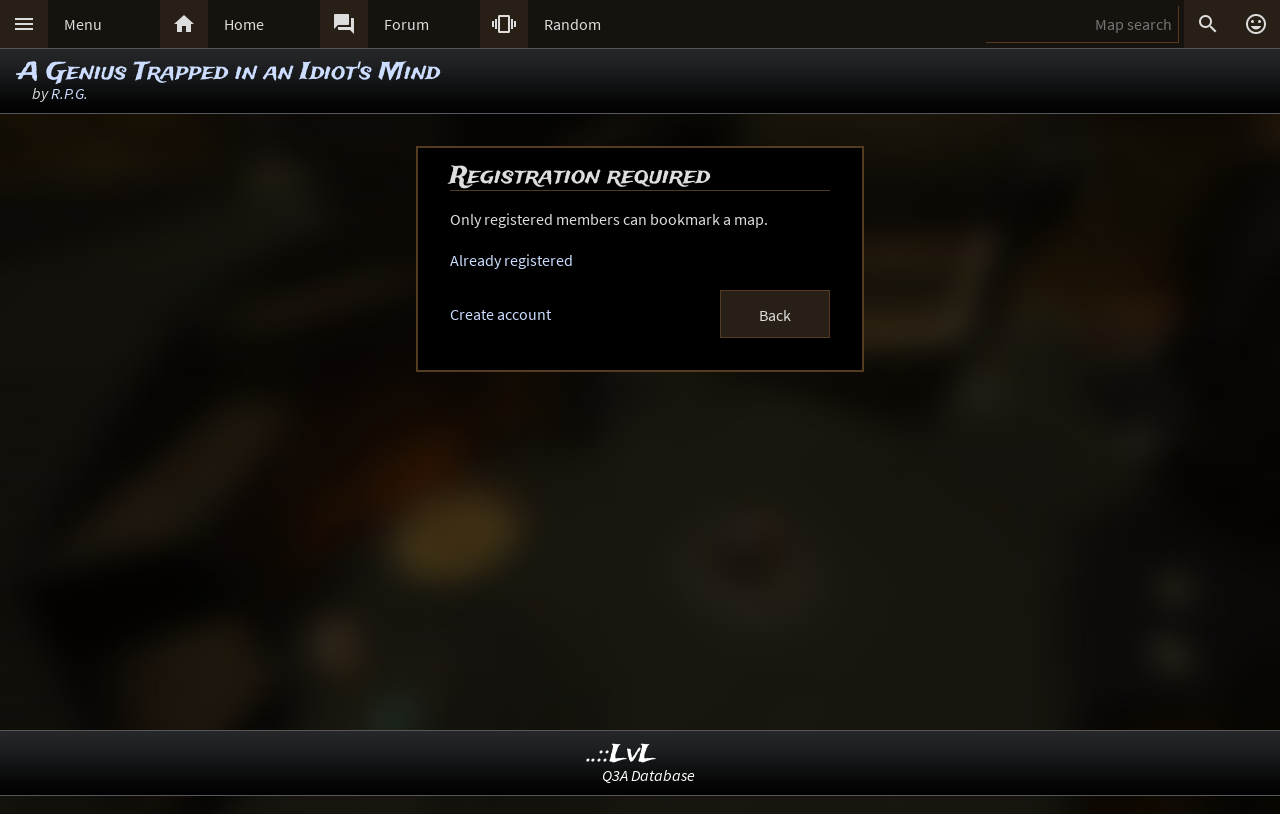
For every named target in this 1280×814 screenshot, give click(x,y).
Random (572, 24)
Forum (406, 24)
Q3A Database (648, 775)
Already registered (511, 260)
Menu (83, 24)
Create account (500, 314)
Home (244, 24)
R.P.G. (69, 93)
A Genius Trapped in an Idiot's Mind (229, 72)
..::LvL (621, 754)
